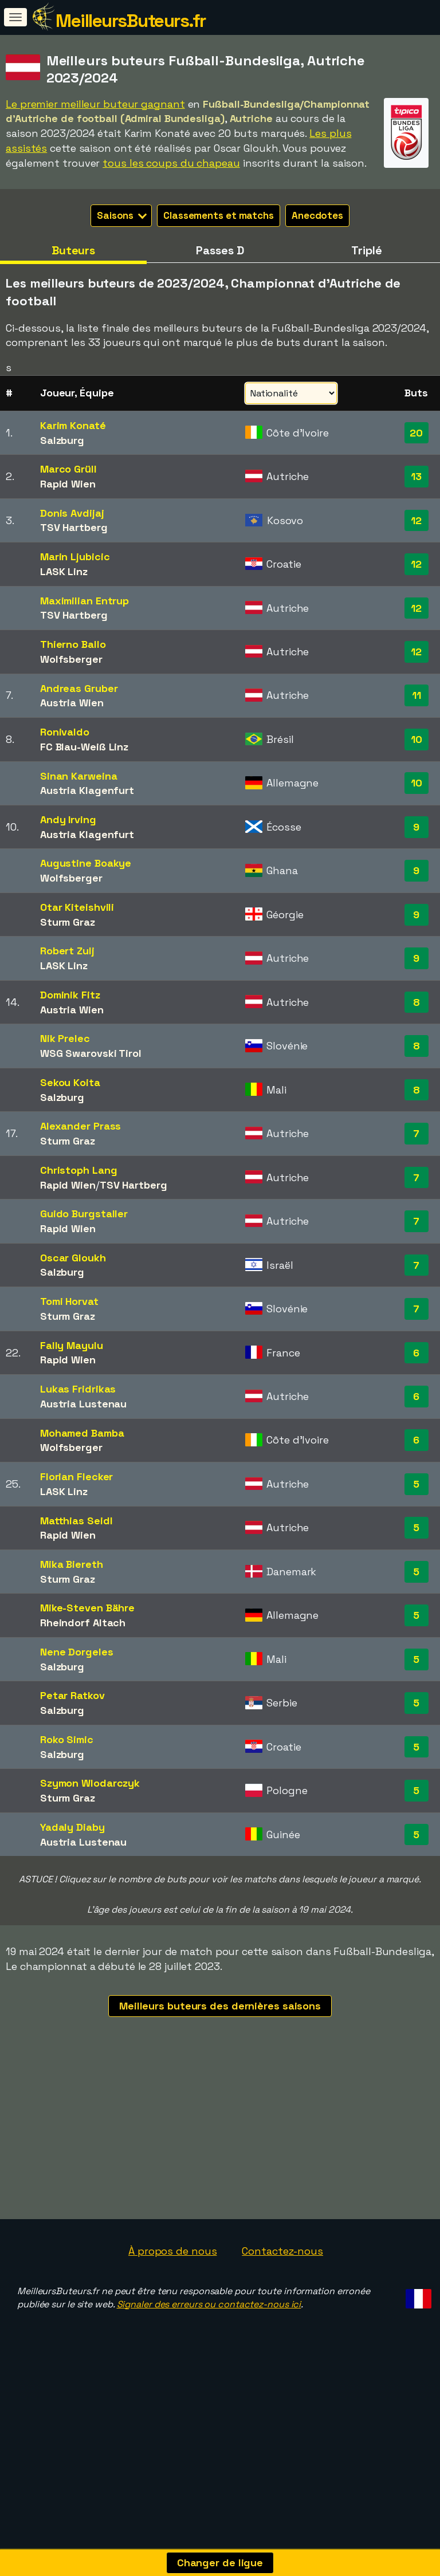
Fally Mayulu (71, 1345)
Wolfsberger (71, 659)
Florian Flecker (76, 1476)
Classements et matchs (218, 215)
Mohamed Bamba (82, 1433)
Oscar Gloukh (73, 1257)
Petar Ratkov (72, 1695)
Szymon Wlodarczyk (90, 1783)
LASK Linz (64, 571)
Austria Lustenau (83, 1403)
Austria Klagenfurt (87, 790)
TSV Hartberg (74, 527)
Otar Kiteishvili (77, 907)
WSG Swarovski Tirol (91, 1053)
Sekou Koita (70, 1082)
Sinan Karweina (78, 775)
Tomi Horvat (69, 1301)
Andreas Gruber (79, 688)
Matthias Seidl (76, 1520)
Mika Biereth (71, 1564)
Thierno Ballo (73, 644)
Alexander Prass (80, 1125)
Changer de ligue (220, 2562)
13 (416, 476)
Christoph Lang (78, 1170)
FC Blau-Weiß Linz (84, 746)
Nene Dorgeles (76, 1651)
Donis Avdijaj (72, 513)
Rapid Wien (68, 483)
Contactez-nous (282, 2314)
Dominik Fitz (70, 994)
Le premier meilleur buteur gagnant (95, 104)
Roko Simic (66, 1739)
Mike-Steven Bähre (87, 1607)
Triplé (366, 250)
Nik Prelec (65, 1038)
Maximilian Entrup (84, 600)
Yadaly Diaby (72, 1827)
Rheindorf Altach (82, 1622)
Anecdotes (317, 215)
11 (416, 695)
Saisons (122, 215)
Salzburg (62, 440)
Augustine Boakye (85, 863)
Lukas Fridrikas (78, 1388)
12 (416, 520)
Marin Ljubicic (75, 556)
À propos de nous (172, 2314)
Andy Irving (68, 819)
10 (416, 739)
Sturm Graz (67, 922)
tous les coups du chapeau (171, 163)
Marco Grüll (68, 468)
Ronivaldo (64, 731)
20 (416, 432)
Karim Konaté (73, 425)
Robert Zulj (67, 950)
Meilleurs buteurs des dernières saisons (220, 2005)
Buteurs (73, 250)
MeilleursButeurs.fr (131, 20)
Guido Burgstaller (84, 1213)
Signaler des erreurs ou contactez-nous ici (209, 2367)
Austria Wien (72, 702)
